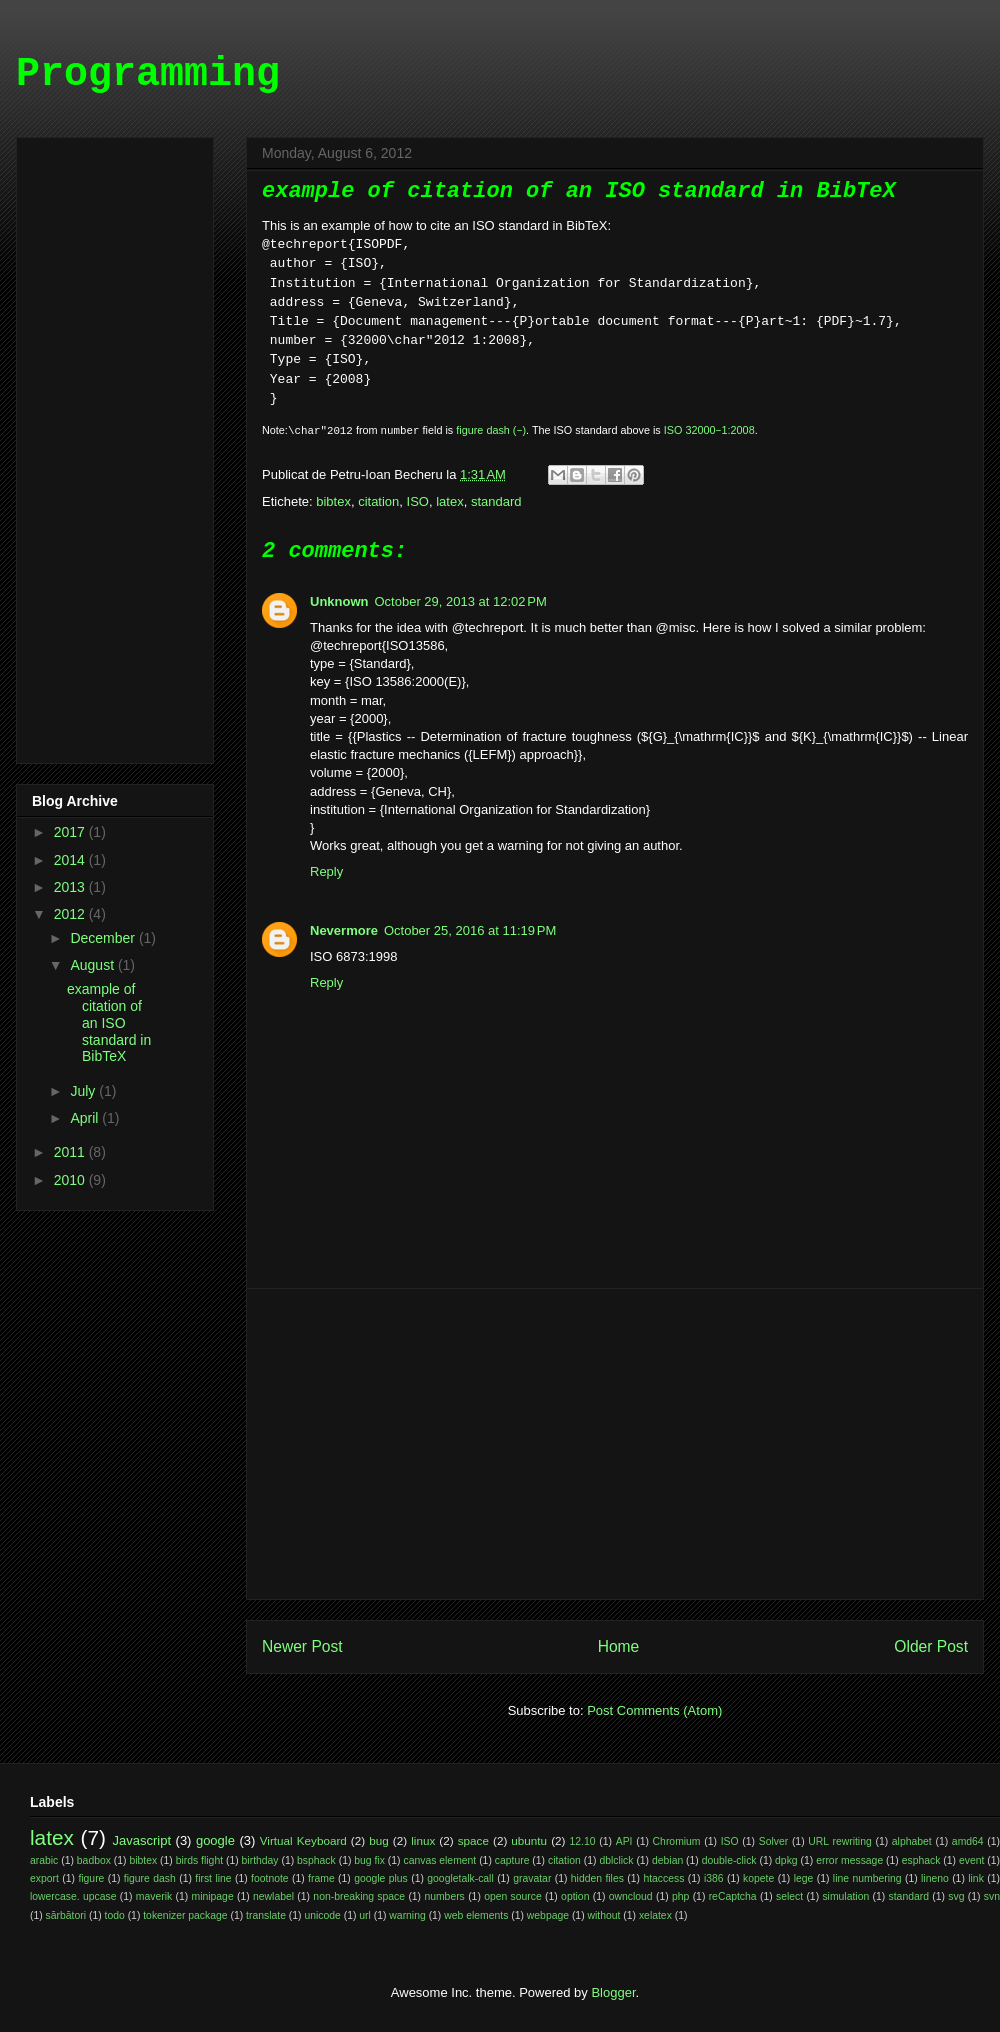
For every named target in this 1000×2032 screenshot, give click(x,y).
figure (91, 1878)
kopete (758, 1878)
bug (379, 1840)
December (104, 938)
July (84, 1091)
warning (407, 1915)
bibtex (333, 501)
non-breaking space (359, 1896)
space (473, 1840)
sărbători (66, 1915)
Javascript (142, 1840)
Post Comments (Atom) (654, 1710)
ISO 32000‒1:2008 (709, 430)
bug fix (369, 1860)
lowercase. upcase (73, 1896)
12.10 (583, 1841)
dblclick (616, 1860)
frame (321, 1878)
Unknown (339, 601)
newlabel (273, 1896)
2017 (71, 832)
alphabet (912, 1841)
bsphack (316, 1860)
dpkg (786, 1860)
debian (667, 1860)
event (971, 1860)
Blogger (613, 1992)
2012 (71, 914)
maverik (154, 1896)
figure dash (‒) (491, 430)
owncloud (631, 1896)
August (93, 965)
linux (423, 1840)
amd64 (968, 1841)
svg (956, 1896)
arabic (44, 1860)
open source (513, 1896)
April (86, 1118)
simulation (845, 1896)
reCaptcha (733, 1896)
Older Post (931, 1646)
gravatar (532, 1878)
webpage (548, 1915)
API (624, 1841)
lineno (935, 1878)
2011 (71, 1152)
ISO (418, 501)
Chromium (677, 1841)
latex (449, 501)
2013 (71, 887)
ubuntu (529, 1840)
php (680, 1896)
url (365, 1915)
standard (496, 501)
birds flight (199, 1860)
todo (115, 1915)
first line (213, 1878)
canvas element (439, 1860)
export (44, 1878)
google (215, 1840)
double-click (729, 1860)
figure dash (150, 1878)
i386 (714, 1878)
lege (804, 1878)
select (789, 1896)
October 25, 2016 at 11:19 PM (470, 930)
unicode (322, 1915)
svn (992, 1896)
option (575, 1896)
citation (378, 501)
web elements (476, 1915)
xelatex (655, 1915)
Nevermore (344, 930)
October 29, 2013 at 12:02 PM (461, 601)
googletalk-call (460, 1878)
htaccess (663, 1878)
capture (512, 1860)
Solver (773, 1841)
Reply (326, 871)
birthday (260, 1860)
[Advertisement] (615, 1444)
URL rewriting (839, 1841)
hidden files (597, 1878)
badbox (94, 1860)
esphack (921, 1860)
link (976, 1878)
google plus (381, 1878)
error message (849, 1860)
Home (619, 1646)
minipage (213, 1896)
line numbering (867, 1878)
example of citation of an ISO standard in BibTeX (109, 1022)
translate (266, 1915)
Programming (148, 74)
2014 (71, 860)
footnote (270, 1878)
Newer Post (302, 1646)
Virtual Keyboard (303, 1840)
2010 (71, 1180)
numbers (444, 1896)
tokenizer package (185, 1915)
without (604, 1915)
